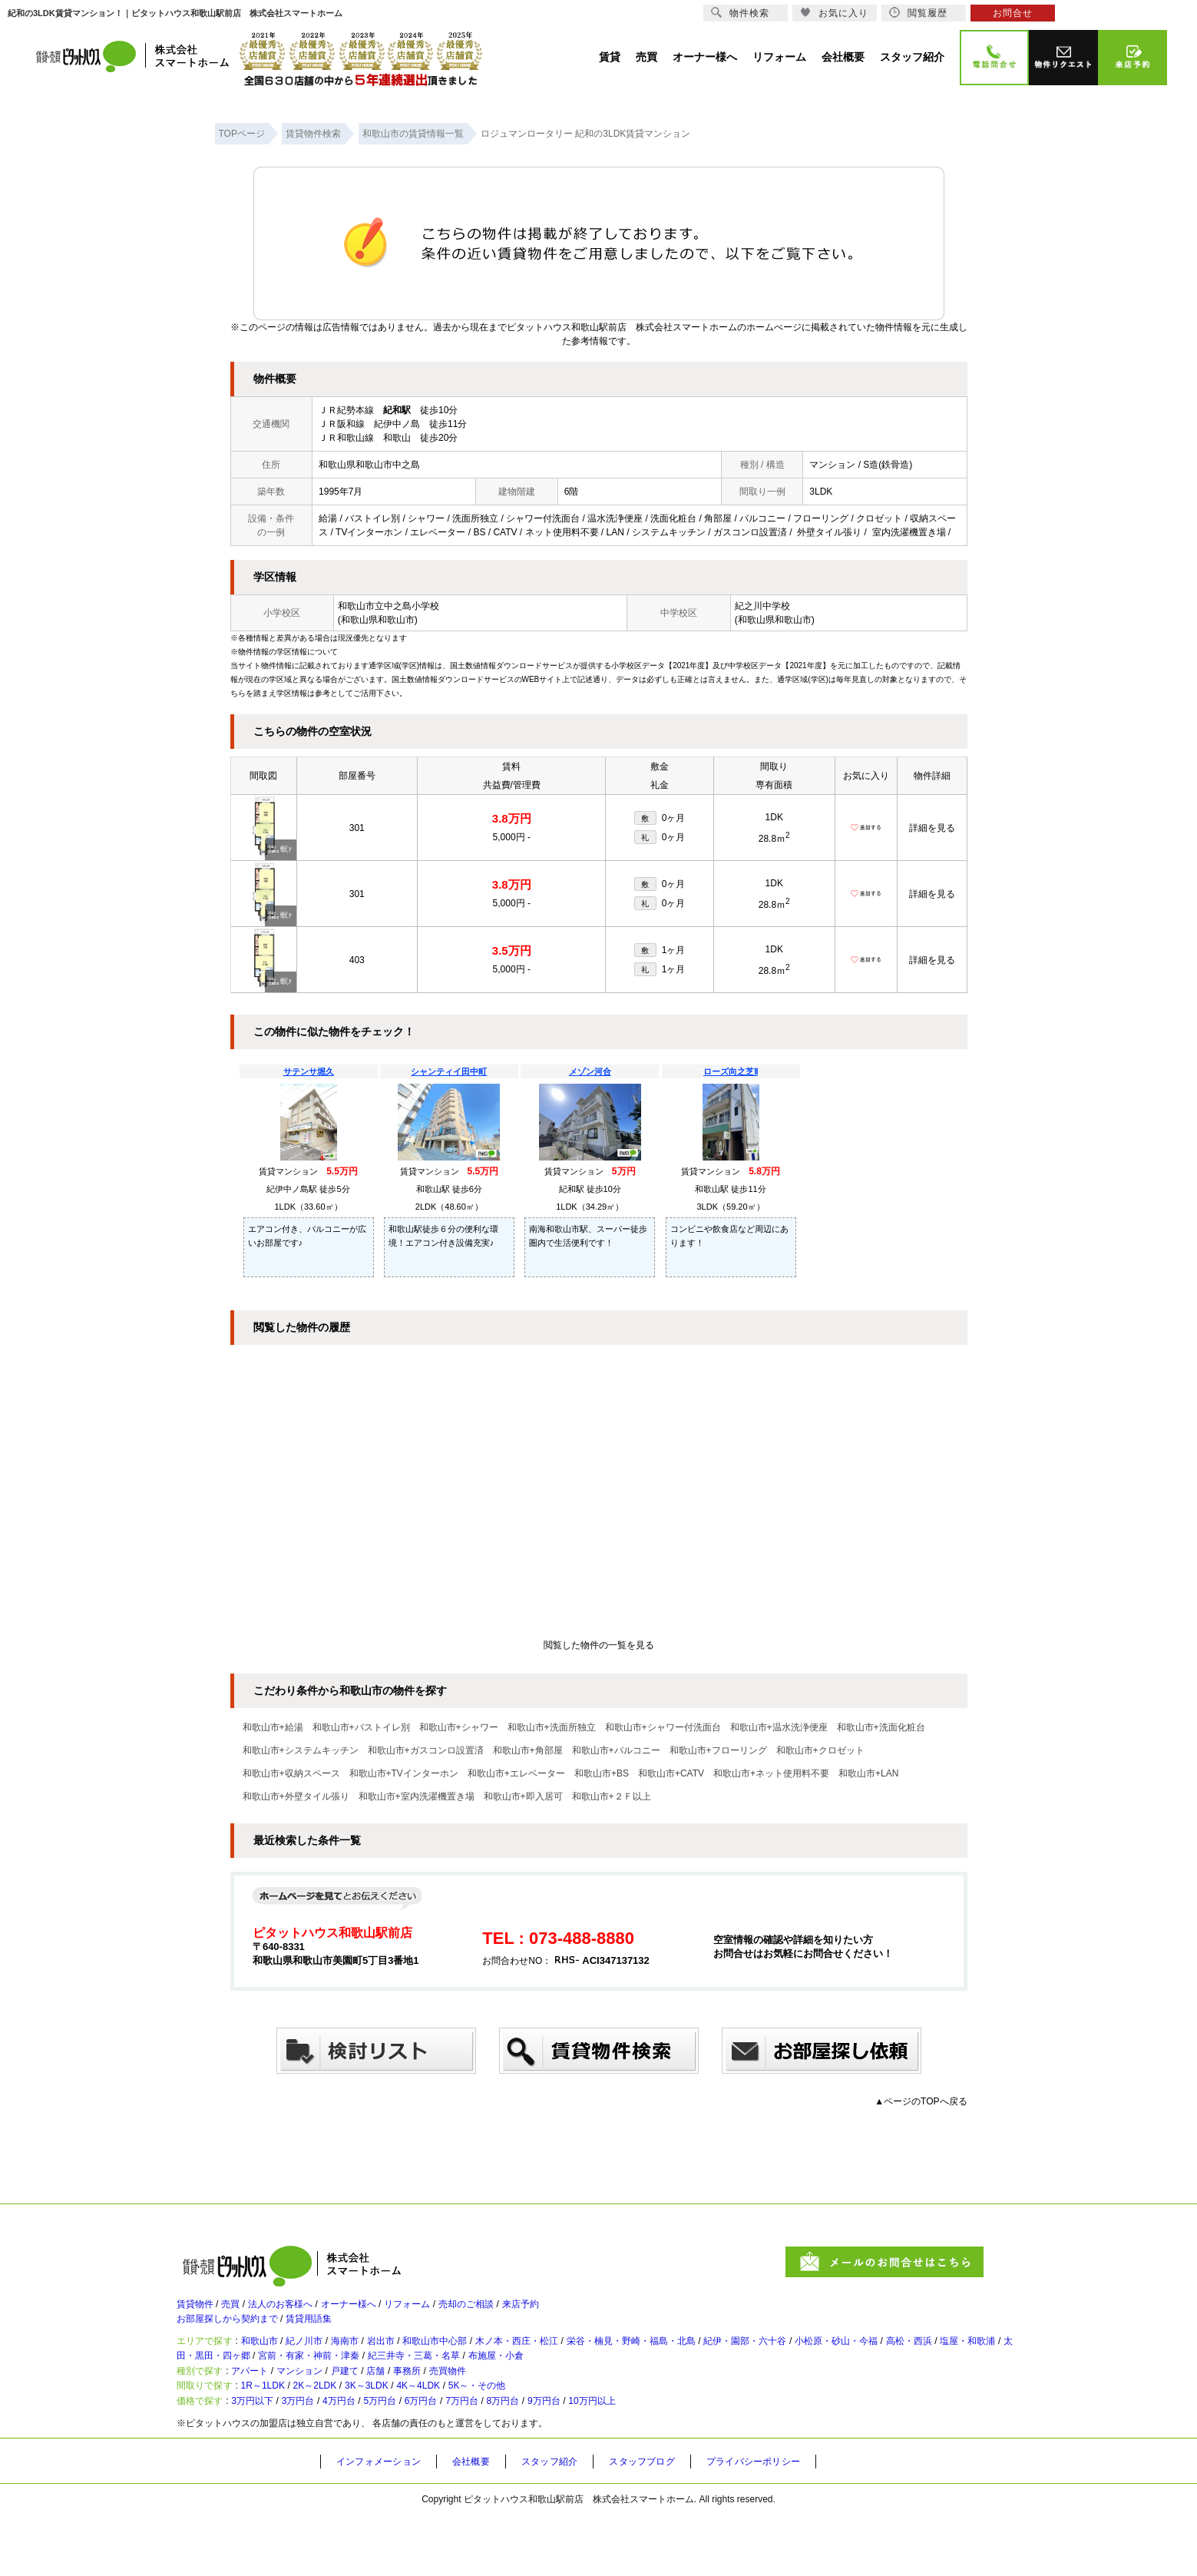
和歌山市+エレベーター (516, 1773)
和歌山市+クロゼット (820, 1750)
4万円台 (375, 2459)
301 (357, 828)
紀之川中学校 (762, 606)
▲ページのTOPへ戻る (921, 2101)
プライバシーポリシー (795, 2523)
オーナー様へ (385, 2311)
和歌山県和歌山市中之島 (369, 464)
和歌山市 (274, 2361)
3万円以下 (268, 2459)
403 (357, 960)
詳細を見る (932, 828)
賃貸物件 (198, 2311)
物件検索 (740, 12)
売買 (242, 2311)
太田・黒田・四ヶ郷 (375, 2383)
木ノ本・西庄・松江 (589, 2361)
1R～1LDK (280, 2434)
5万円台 (426, 2459)
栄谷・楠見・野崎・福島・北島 (725, 2361)
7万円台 (528, 2459)
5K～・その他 (554, 2434)
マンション (325, 2408)
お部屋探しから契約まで (236, 2332)
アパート (264, 2408)
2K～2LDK (347, 2434)
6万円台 (477, 2459)
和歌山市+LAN (868, 1773)
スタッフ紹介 (571, 2523)
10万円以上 (691, 2459)
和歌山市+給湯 (273, 1727)
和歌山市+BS (601, 1773)
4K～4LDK (480, 2434)
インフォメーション (384, 2523)
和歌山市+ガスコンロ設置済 (426, 1750)
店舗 (419, 2408)
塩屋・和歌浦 (282, 2383)
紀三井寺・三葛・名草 (620, 2383)
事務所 (458, 2408)
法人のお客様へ (303, 2311)
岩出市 (424, 2361)
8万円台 (580, 2459)
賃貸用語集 (334, 2332)
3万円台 (323, 2459)
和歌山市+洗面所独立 (552, 1727)
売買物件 (508, 2408)
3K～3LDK (414, 2434)
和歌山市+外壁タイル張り (296, 1796)
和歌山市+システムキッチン (301, 1750)
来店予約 (594, 2311)
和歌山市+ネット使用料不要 (771, 1773)
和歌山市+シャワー (458, 1727)
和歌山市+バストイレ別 (361, 1727)
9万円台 (630, 2459)
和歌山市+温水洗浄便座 (779, 1727)
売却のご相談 (528, 2311)
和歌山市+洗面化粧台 (881, 1727)
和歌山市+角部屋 (528, 1750)
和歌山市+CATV (671, 1773)
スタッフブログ (672, 2523)
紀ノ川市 (330, 2361)
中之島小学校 (411, 606)
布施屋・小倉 (718, 2383)
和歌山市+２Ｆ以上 (611, 1796)
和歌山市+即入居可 (523, 1796)
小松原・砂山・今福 (969, 2361)
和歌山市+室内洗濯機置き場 (417, 1796)
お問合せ (1013, 13)
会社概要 (486, 2523)
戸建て (380, 2408)
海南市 (380, 2361)
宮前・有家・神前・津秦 (495, 2383)
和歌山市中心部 (490, 2361)
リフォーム (457, 2311)
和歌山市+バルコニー (616, 1750)
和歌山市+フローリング (718, 1750)
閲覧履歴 (918, 12)
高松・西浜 (211, 2383)
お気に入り (834, 12)
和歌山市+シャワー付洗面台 (663, 1727)
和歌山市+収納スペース (291, 1773)
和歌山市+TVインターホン (403, 1773)
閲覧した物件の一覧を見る (599, 1645)
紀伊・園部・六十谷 (860, 2361)
